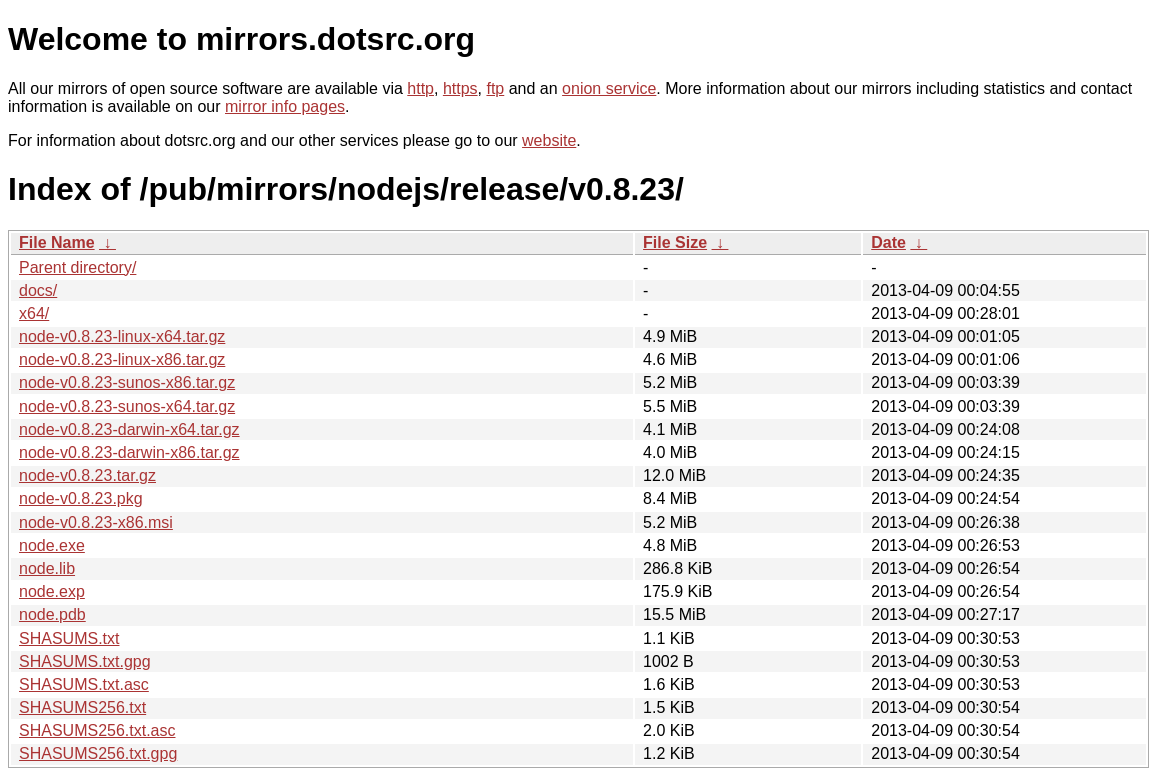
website (549, 140)
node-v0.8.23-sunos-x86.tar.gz (127, 382)
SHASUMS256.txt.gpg (98, 753)
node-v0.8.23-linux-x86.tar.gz (122, 359)
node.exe (52, 545)
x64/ (34, 313)
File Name (57, 242)
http (420, 88)
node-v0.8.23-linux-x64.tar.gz (122, 336)
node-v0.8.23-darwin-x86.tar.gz (129, 452)
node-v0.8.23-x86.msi (96, 522)
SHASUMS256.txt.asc (97, 730)
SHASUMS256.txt (82, 707)
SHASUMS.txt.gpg (85, 661)
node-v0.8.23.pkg (81, 498)
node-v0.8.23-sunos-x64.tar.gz (127, 406)
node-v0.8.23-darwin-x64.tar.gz (129, 429)
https (460, 88)
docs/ (38, 290)
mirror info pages (285, 106)
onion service (609, 88)
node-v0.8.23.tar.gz (87, 475)
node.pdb (52, 614)
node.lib (47, 568)
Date (888, 242)
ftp (495, 88)
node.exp (52, 591)
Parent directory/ (77, 267)
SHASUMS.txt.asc (84, 684)
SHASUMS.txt (69, 638)
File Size (675, 242)
